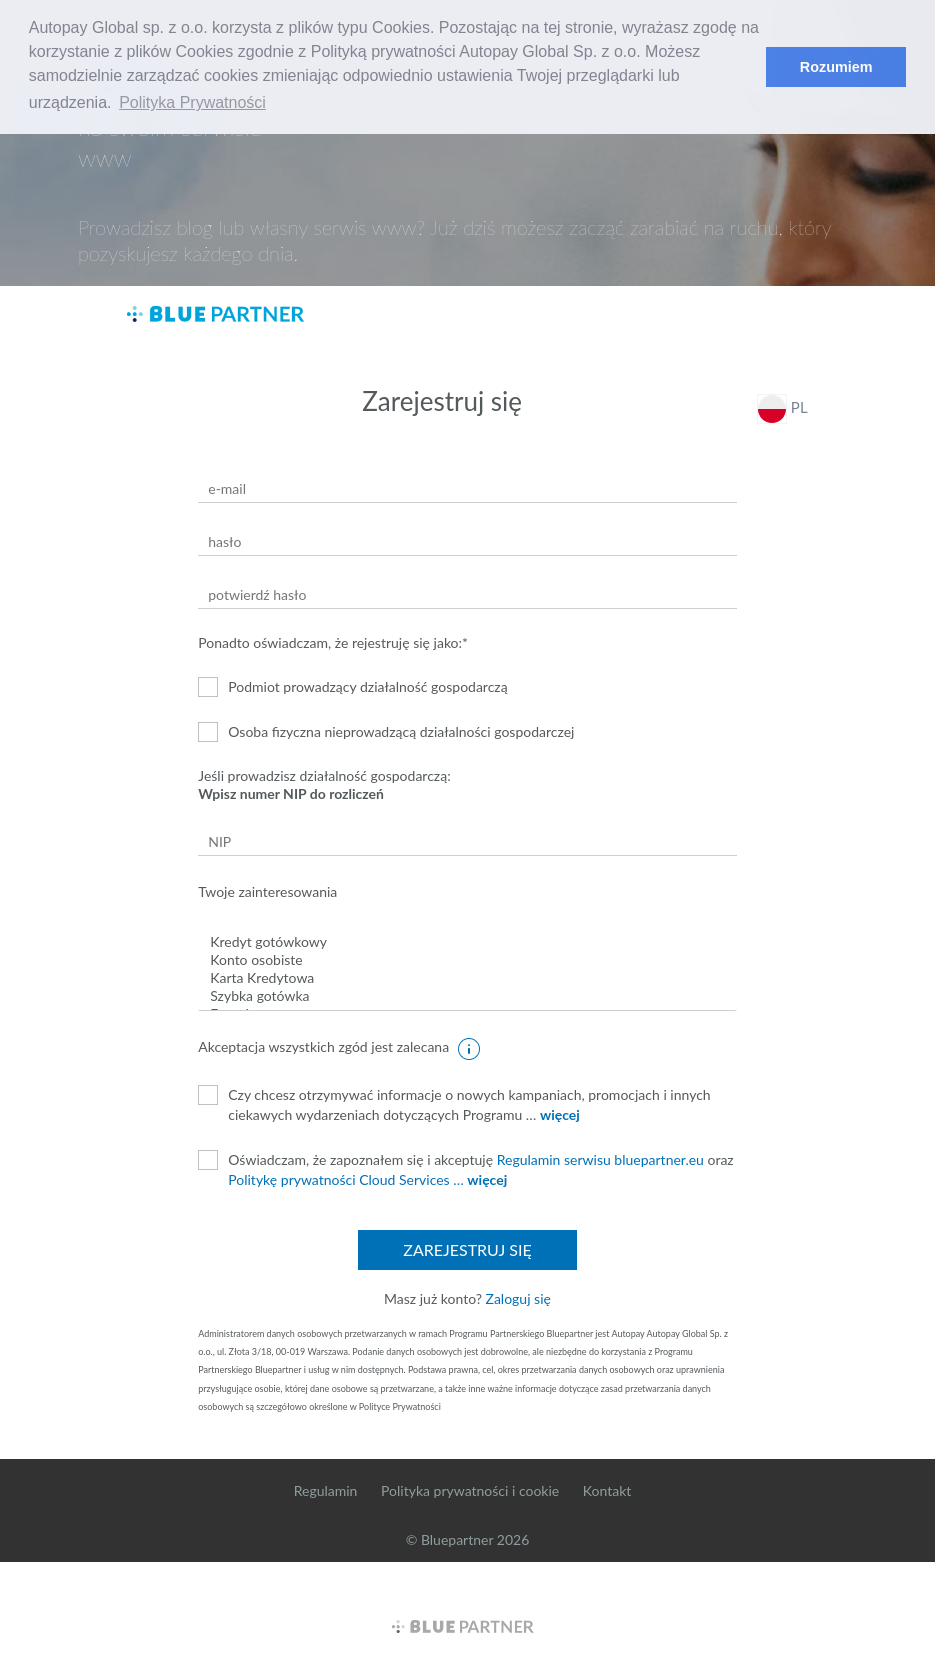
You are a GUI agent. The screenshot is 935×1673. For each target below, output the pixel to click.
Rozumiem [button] (836, 67)
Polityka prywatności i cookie (470, 1490)
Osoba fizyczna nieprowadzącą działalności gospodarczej (386, 732)
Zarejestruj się (467, 1249)
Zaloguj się (518, 1298)
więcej (560, 1114)
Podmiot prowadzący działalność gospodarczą (352, 687)
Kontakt (607, 1490)
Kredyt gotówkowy (467, 942)
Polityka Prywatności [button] (192, 102)
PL (782, 409)
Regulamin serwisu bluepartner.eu (600, 1159)
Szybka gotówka (467, 996)
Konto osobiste (467, 960)
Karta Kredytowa (467, 978)
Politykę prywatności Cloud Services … (346, 1179)
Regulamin (326, 1490)
